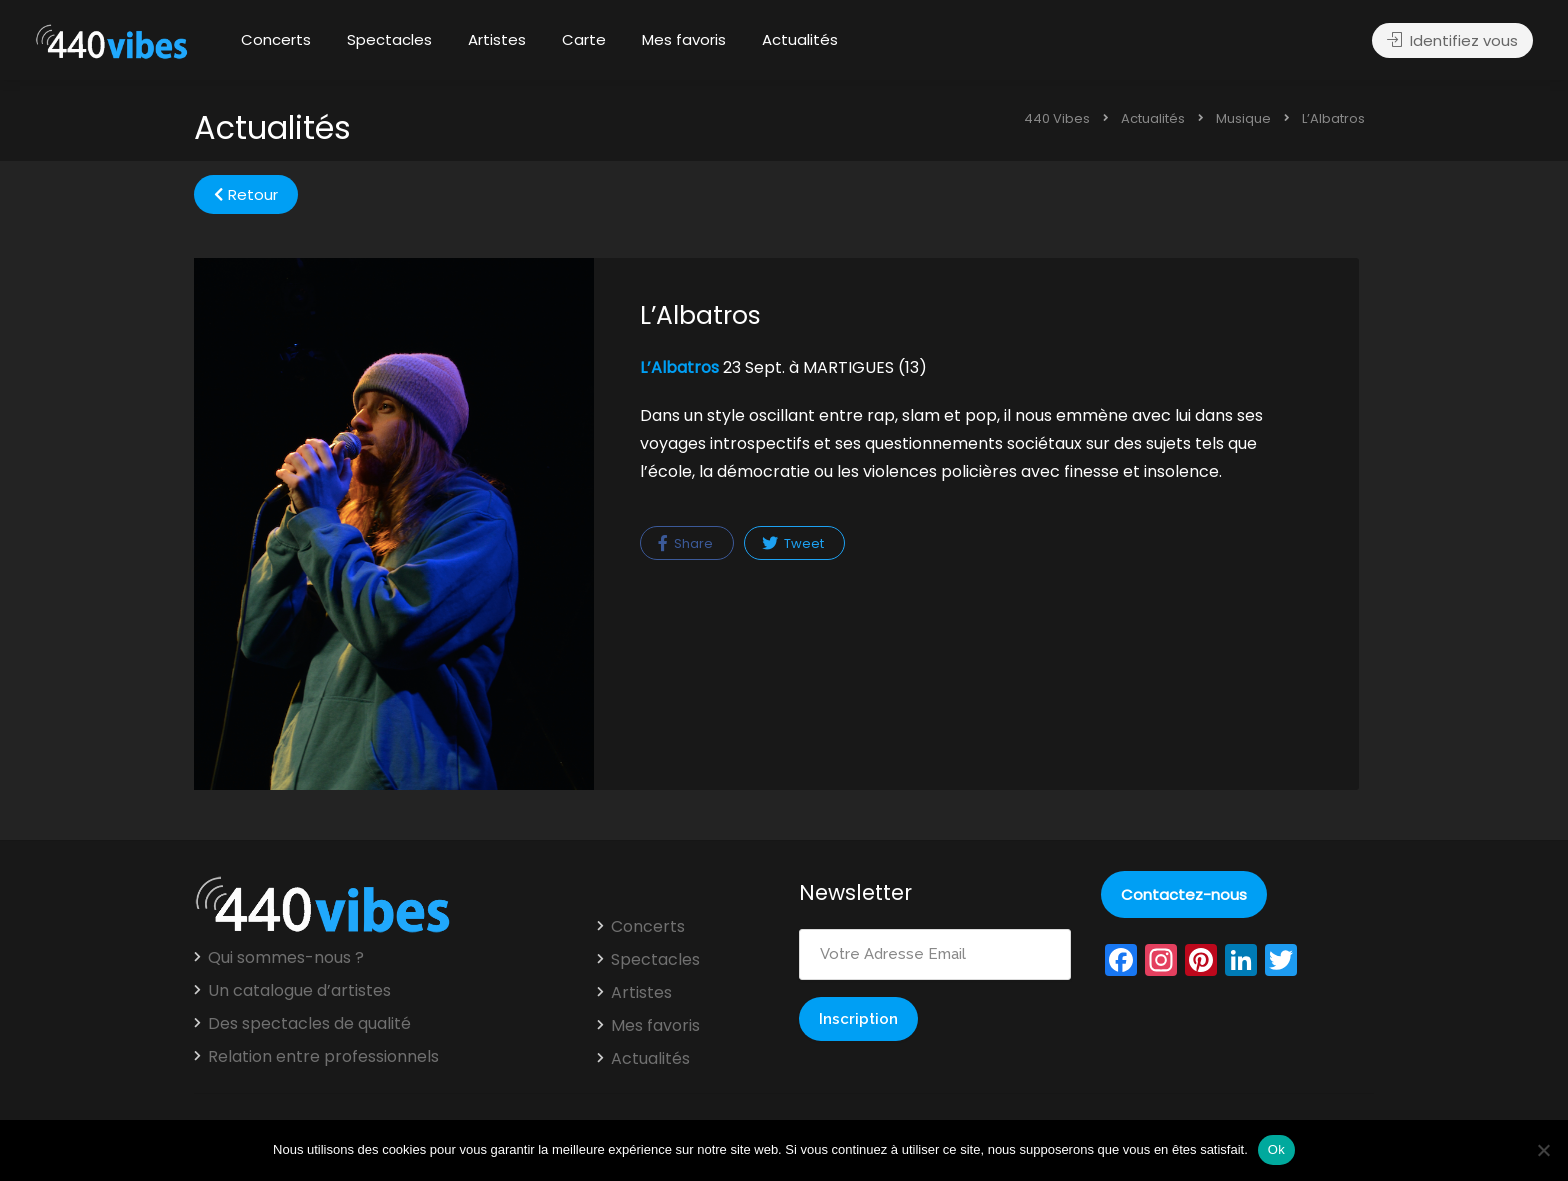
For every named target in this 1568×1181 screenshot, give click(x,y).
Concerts (276, 39)
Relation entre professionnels (323, 1057)
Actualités (800, 39)
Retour (246, 194)
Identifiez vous (1452, 40)
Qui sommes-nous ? (286, 958)
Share (685, 543)
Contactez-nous (1184, 894)
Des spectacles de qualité (309, 1024)
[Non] (1543, 1150)
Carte (584, 39)
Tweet (793, 543)
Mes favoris (684, 39)
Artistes (497, 39)
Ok (1276, 1149)
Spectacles (389, 39)
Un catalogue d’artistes (299, 991)
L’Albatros (679, 367)
